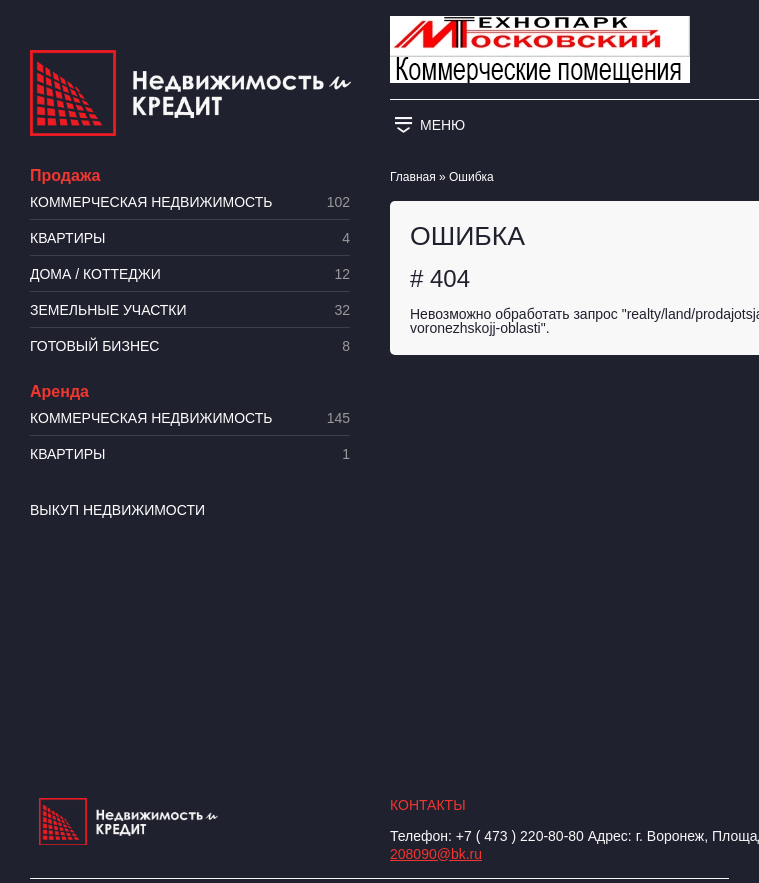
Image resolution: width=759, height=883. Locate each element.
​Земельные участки (190, 310)
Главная (413, 177)
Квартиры (190, 238)
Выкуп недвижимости (117, 510)
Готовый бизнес (190, 346)
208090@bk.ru (436, 854)
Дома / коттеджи (190, 274)
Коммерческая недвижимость (190, 202)
